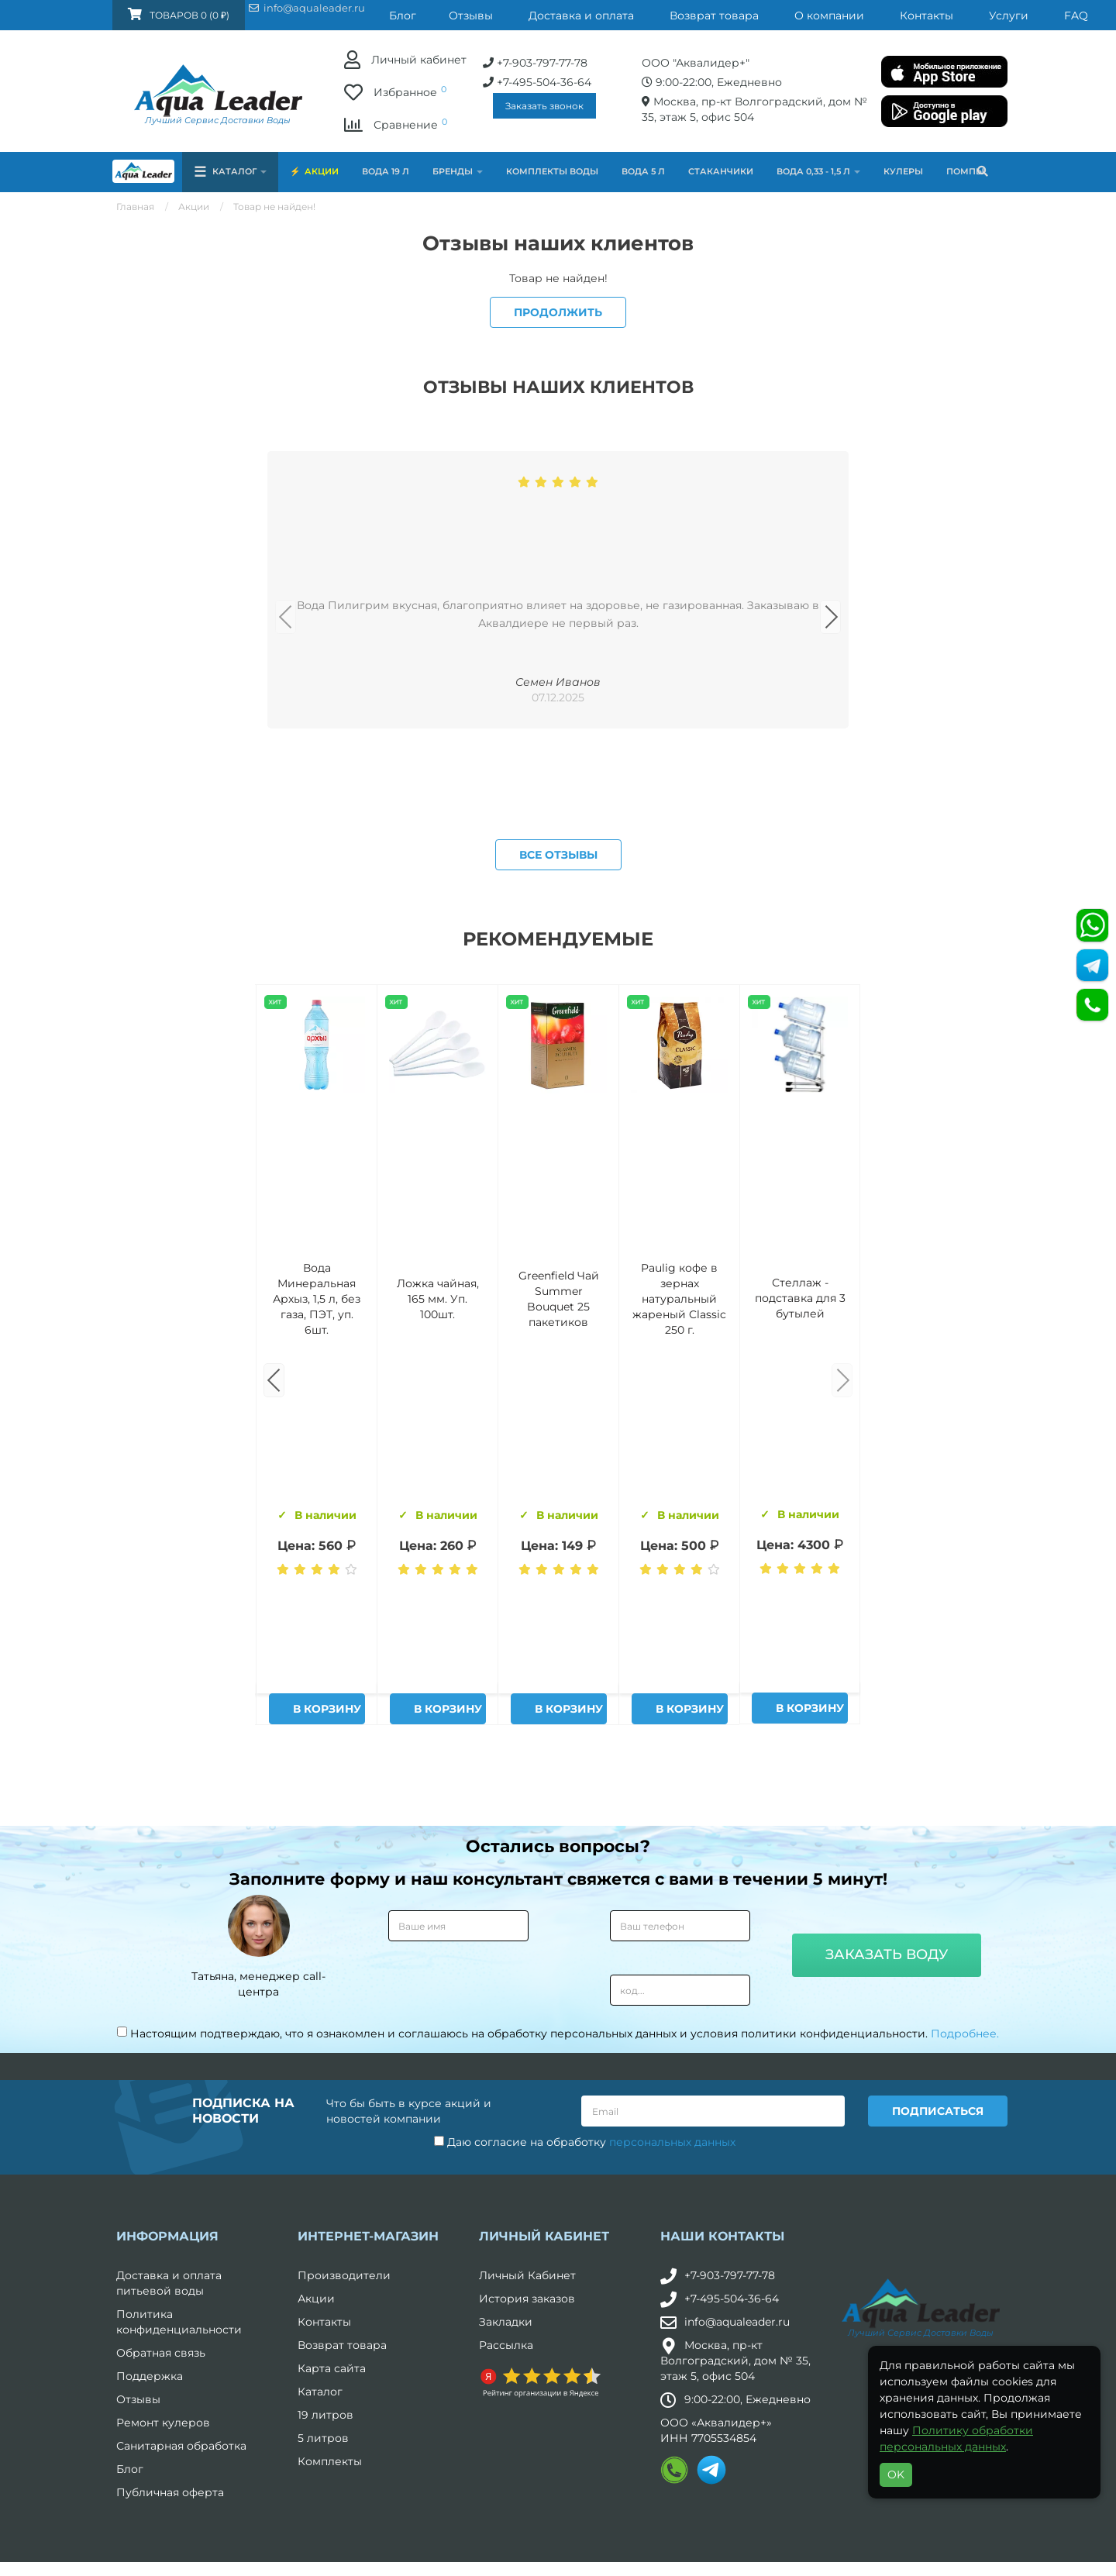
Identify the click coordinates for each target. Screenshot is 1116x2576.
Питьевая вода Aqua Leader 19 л (800, 1660)
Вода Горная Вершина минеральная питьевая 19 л (316, 1661)
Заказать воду (886, 2318)
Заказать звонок (393, 106)
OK (895, 2474)
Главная (135, 206)
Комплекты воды (552, 171)
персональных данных (672, 2505)
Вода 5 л (643, 171)
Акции (322, 171)
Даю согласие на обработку (584, 2505)
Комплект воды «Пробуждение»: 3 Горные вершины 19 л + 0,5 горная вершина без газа (437, 1660)
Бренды (457, 171)
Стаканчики (720, 171)
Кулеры (903, 171)
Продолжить (558, 312)
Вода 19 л (385, 171)
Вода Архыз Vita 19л (558, 1660)
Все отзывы (558, 1218)
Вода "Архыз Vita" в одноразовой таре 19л (680, 1661)
